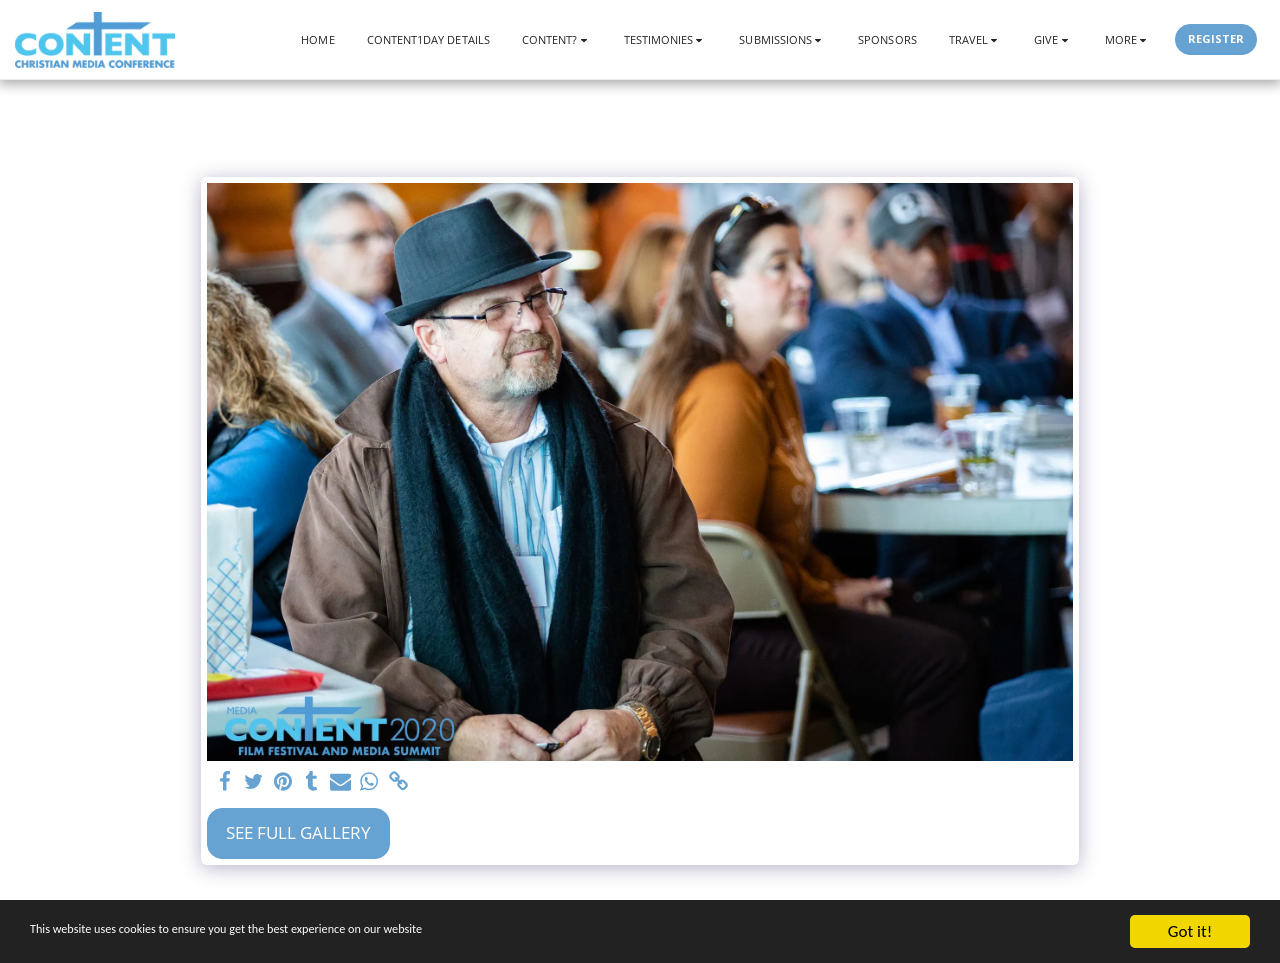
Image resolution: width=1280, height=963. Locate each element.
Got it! (1190, 931)
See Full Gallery (298, 832)
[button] (557, 39)
